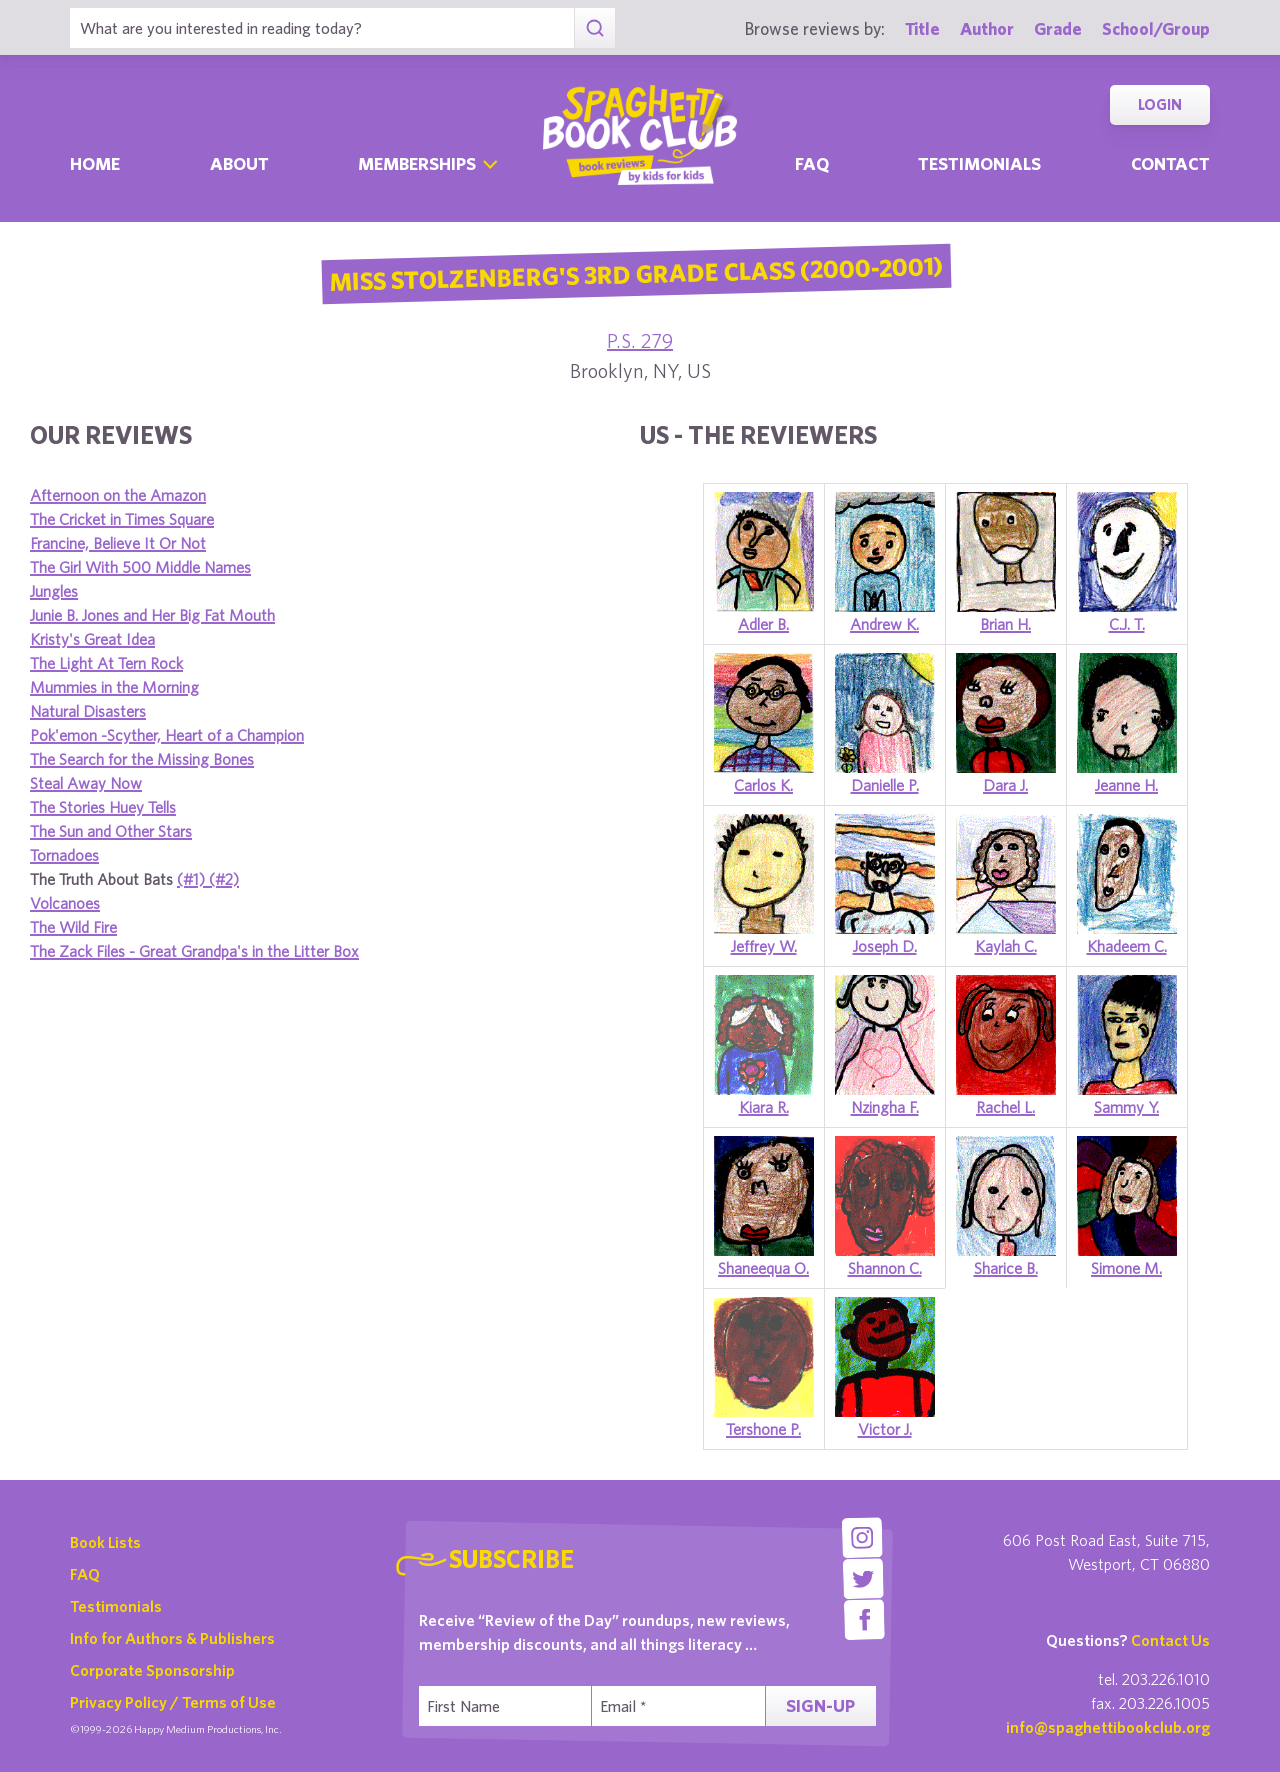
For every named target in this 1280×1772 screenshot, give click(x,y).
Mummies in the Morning (114, 687)
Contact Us (1170, 1640)
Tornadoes (64, 855)
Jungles (54, 591)
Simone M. (1126, 1268)
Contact (1170, 163)
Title (922, 28)
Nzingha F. (885, 1107)
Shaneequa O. (763, 1268)
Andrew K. (884, 624)
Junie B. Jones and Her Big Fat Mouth (152, 615)
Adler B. (763, 624)
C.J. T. (1127, 624)
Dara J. (1005, 785)
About (239, 163)
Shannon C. (885, 1268)
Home (95, 163)
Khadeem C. (1127, 946)
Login (1160, 104)
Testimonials (979, 163)
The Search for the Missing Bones (142, 759)
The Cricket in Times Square (122, 519)
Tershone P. (763, 1429)
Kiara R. (764, 1107)
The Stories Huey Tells (103, 807)
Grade (1058, 28)
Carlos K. (763, 785)
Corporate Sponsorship (152, 1670)
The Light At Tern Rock (106, 663)
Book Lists (105, 1542)
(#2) (224, 879)
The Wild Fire (73, 927)
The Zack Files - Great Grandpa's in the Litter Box (194, 951)
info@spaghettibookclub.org (1108, 1727)
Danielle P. (885, 785)
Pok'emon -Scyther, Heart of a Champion (167, 735)
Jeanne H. (1126, 785)
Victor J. (885, 1429)
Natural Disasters (88, 711)
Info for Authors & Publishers (172, 1638)
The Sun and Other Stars (111, 831)
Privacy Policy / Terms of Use (173, 1702)
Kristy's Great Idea (92, 639)
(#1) (193, 879)
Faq (812, 163)
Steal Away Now (86, 783)
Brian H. (1005, 624)
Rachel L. (1005, 1107)
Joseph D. (885, 946)
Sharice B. (1006, 1268)
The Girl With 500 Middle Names (140, 567)
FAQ (85, 1574)
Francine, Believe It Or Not (118, 543)
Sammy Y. (1126, 1107)
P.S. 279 (640, 340)
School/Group (1156, 28)
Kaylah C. (1006, 946)
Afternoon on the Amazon (118, 495)
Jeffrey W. (764, 946)
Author (987, 28)
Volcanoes (65, 903)
